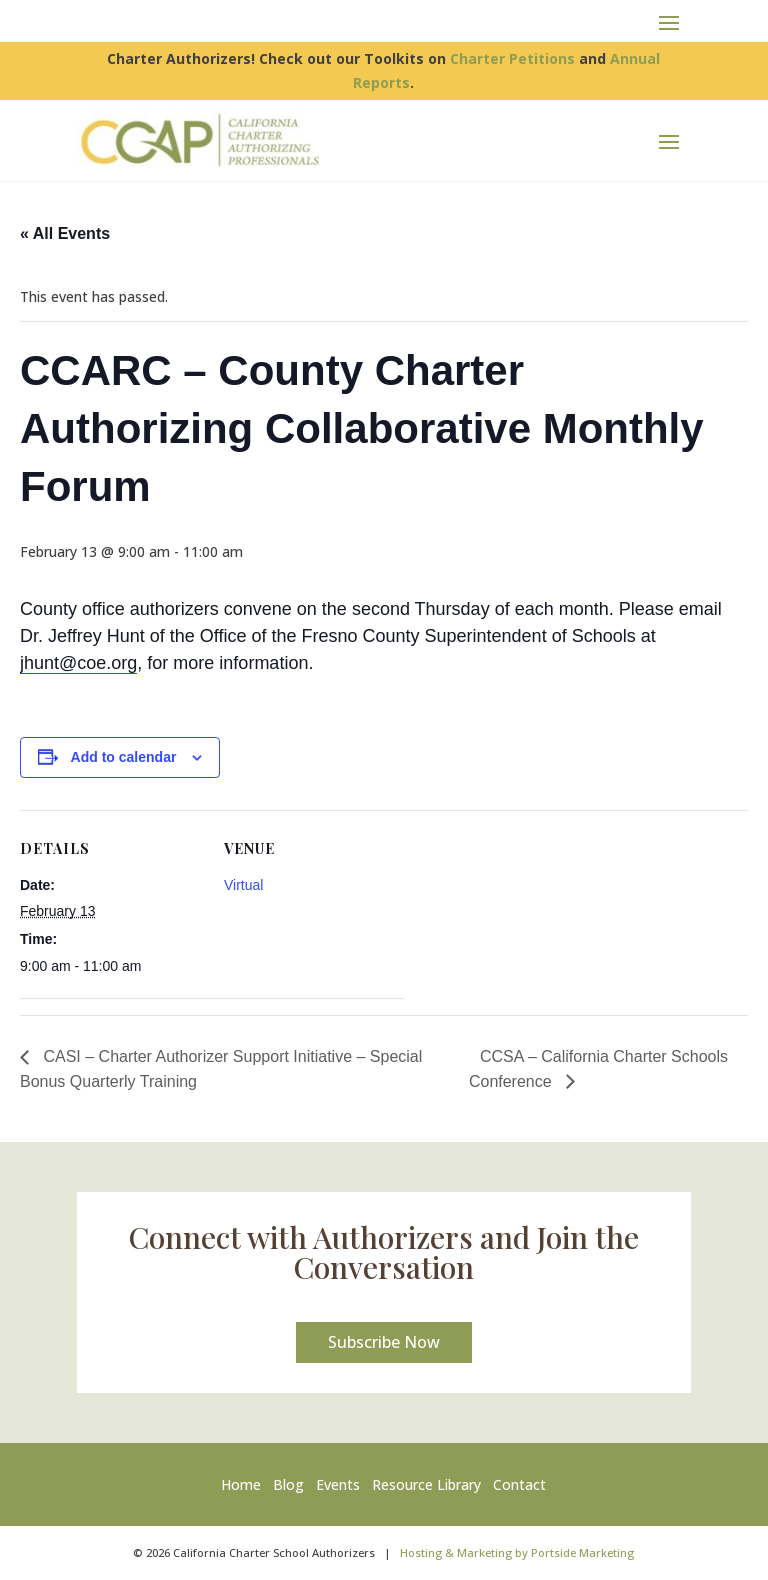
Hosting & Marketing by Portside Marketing (517, 1552)
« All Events (65, 233)
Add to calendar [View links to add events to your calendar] (124, 757)
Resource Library (426, 1484)
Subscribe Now (384, 1342)
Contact (519, 1484)
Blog (288, 1484)
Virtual (243, 885)
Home (245, 1484)
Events (338, 1484)
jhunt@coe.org (78, 663)
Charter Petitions (512, 58)
